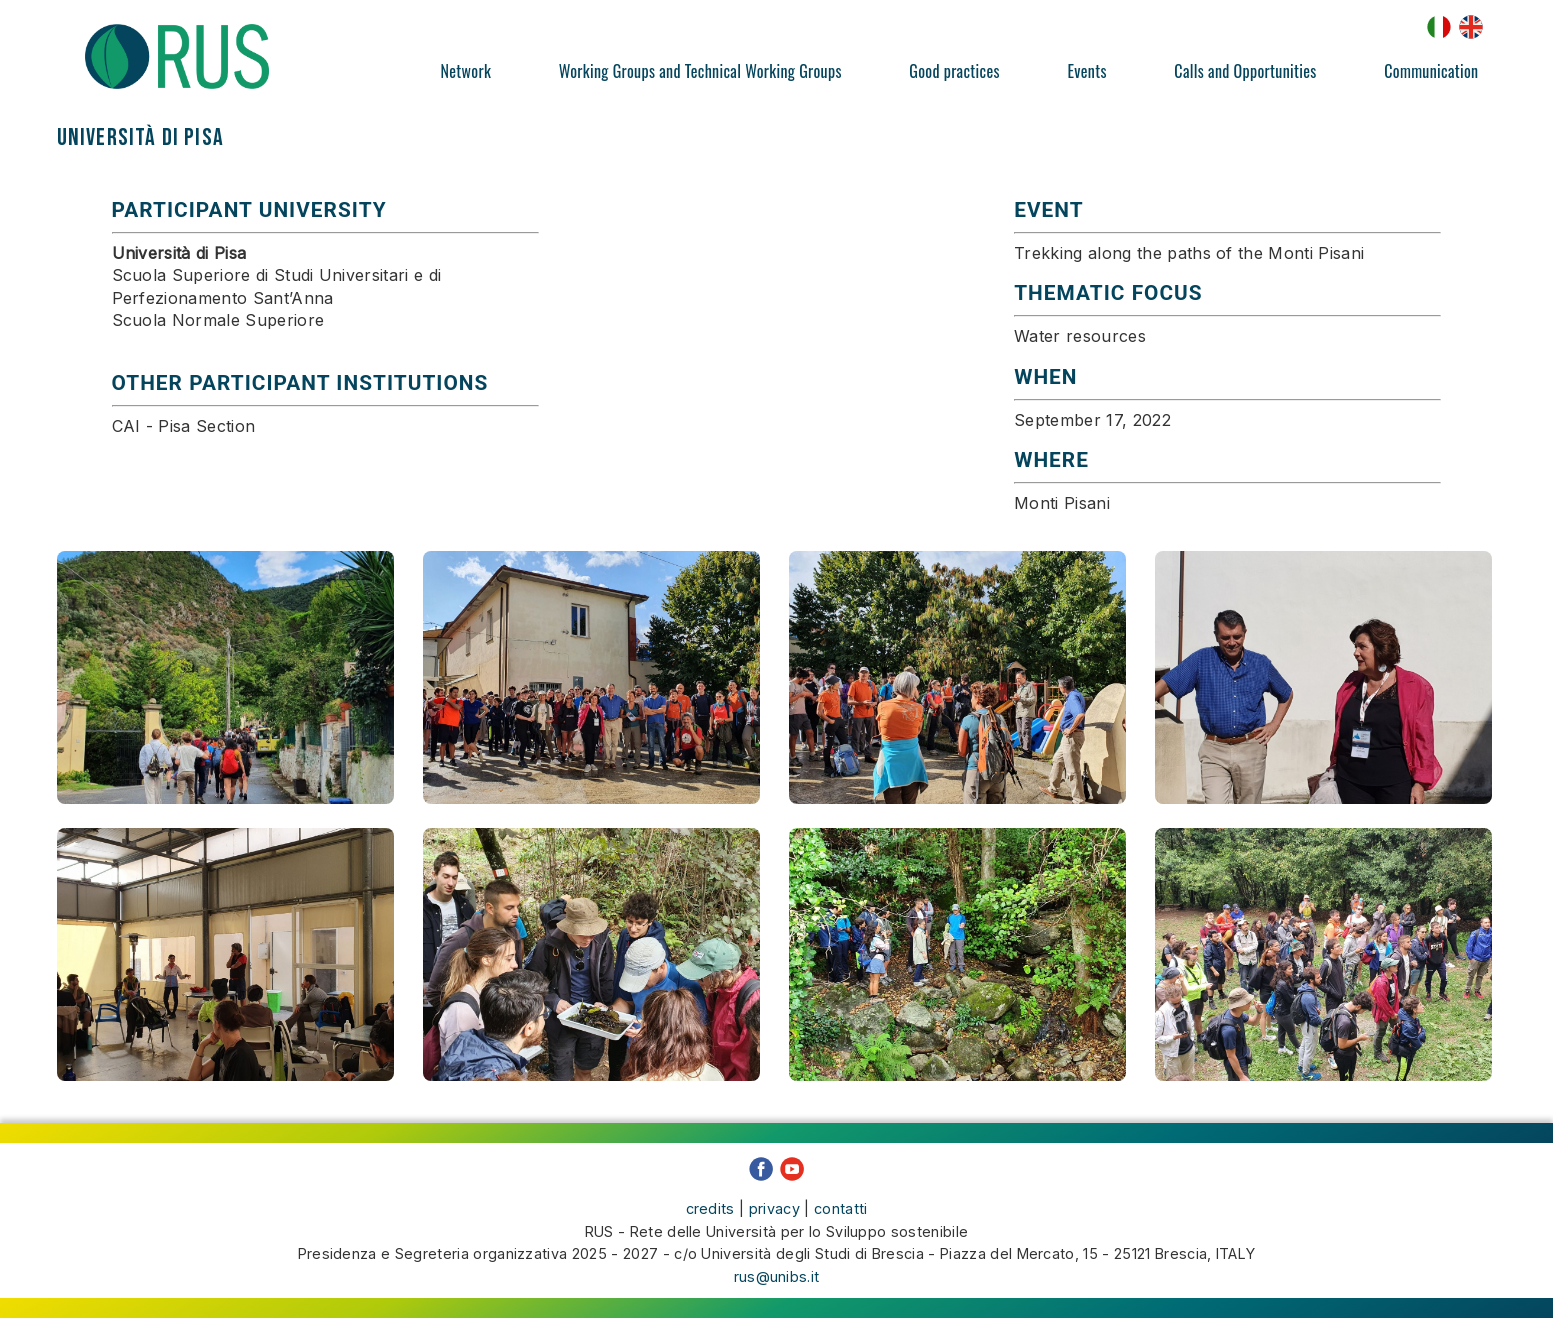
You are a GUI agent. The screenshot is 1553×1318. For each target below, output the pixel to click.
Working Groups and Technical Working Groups (700, 71)
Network (466, 71)
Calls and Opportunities (1245, 71)
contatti (841, 1208)
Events (1086, 71)
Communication (1431, 71)
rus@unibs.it (777, 1276)
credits (710, 1208)
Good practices (954, 71)
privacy (774, 1208)
